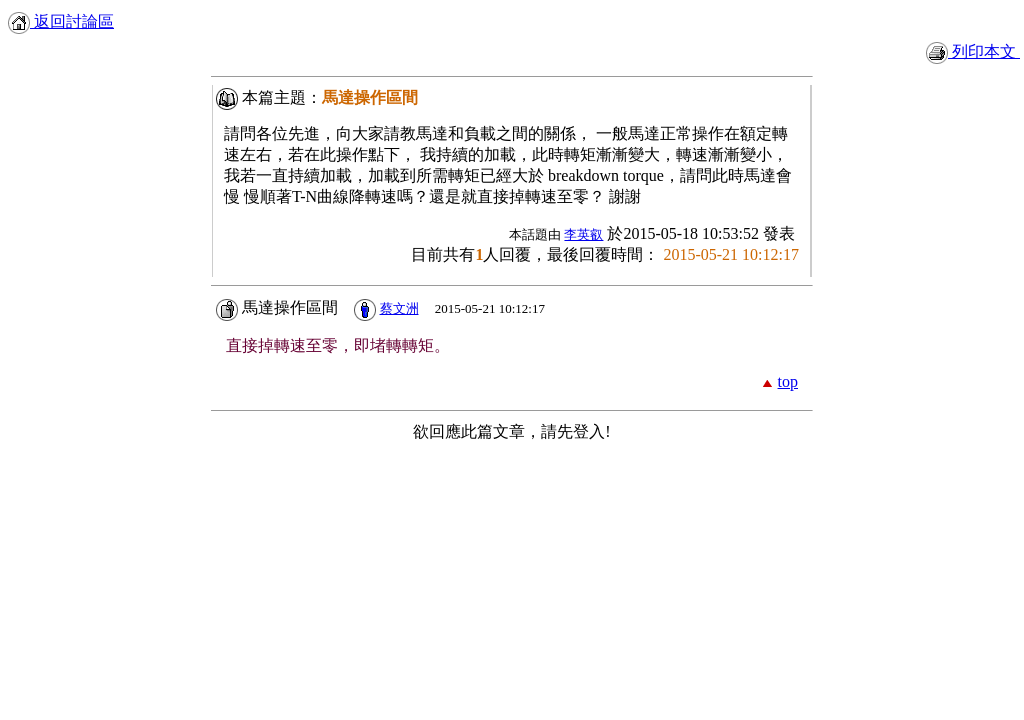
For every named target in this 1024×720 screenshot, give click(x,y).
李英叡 (583, 234)
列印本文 (973, 51)
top (788, 381)
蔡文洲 (399, 308)
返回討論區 (61, 21)
